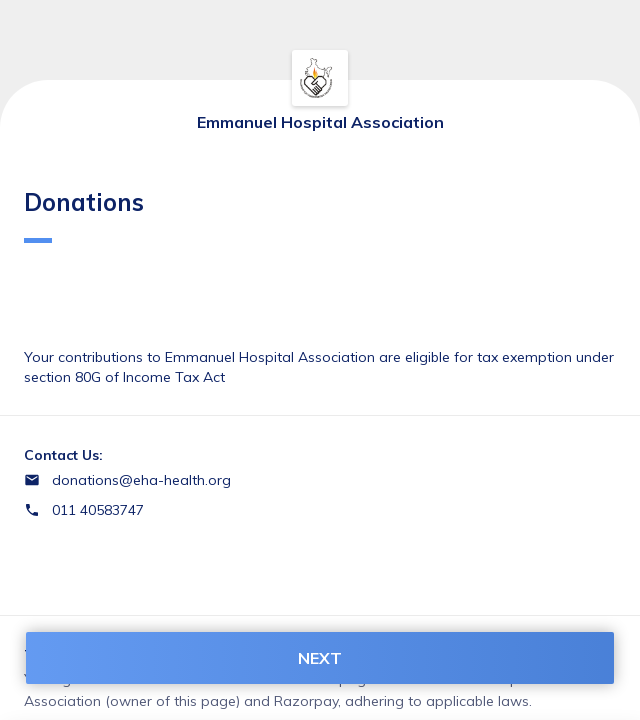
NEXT (320, 658)
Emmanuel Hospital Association (320, 122)
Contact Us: (63, 455)
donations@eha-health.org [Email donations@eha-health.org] (141, 480)
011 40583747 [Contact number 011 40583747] (98, 510)
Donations (84, 215)
